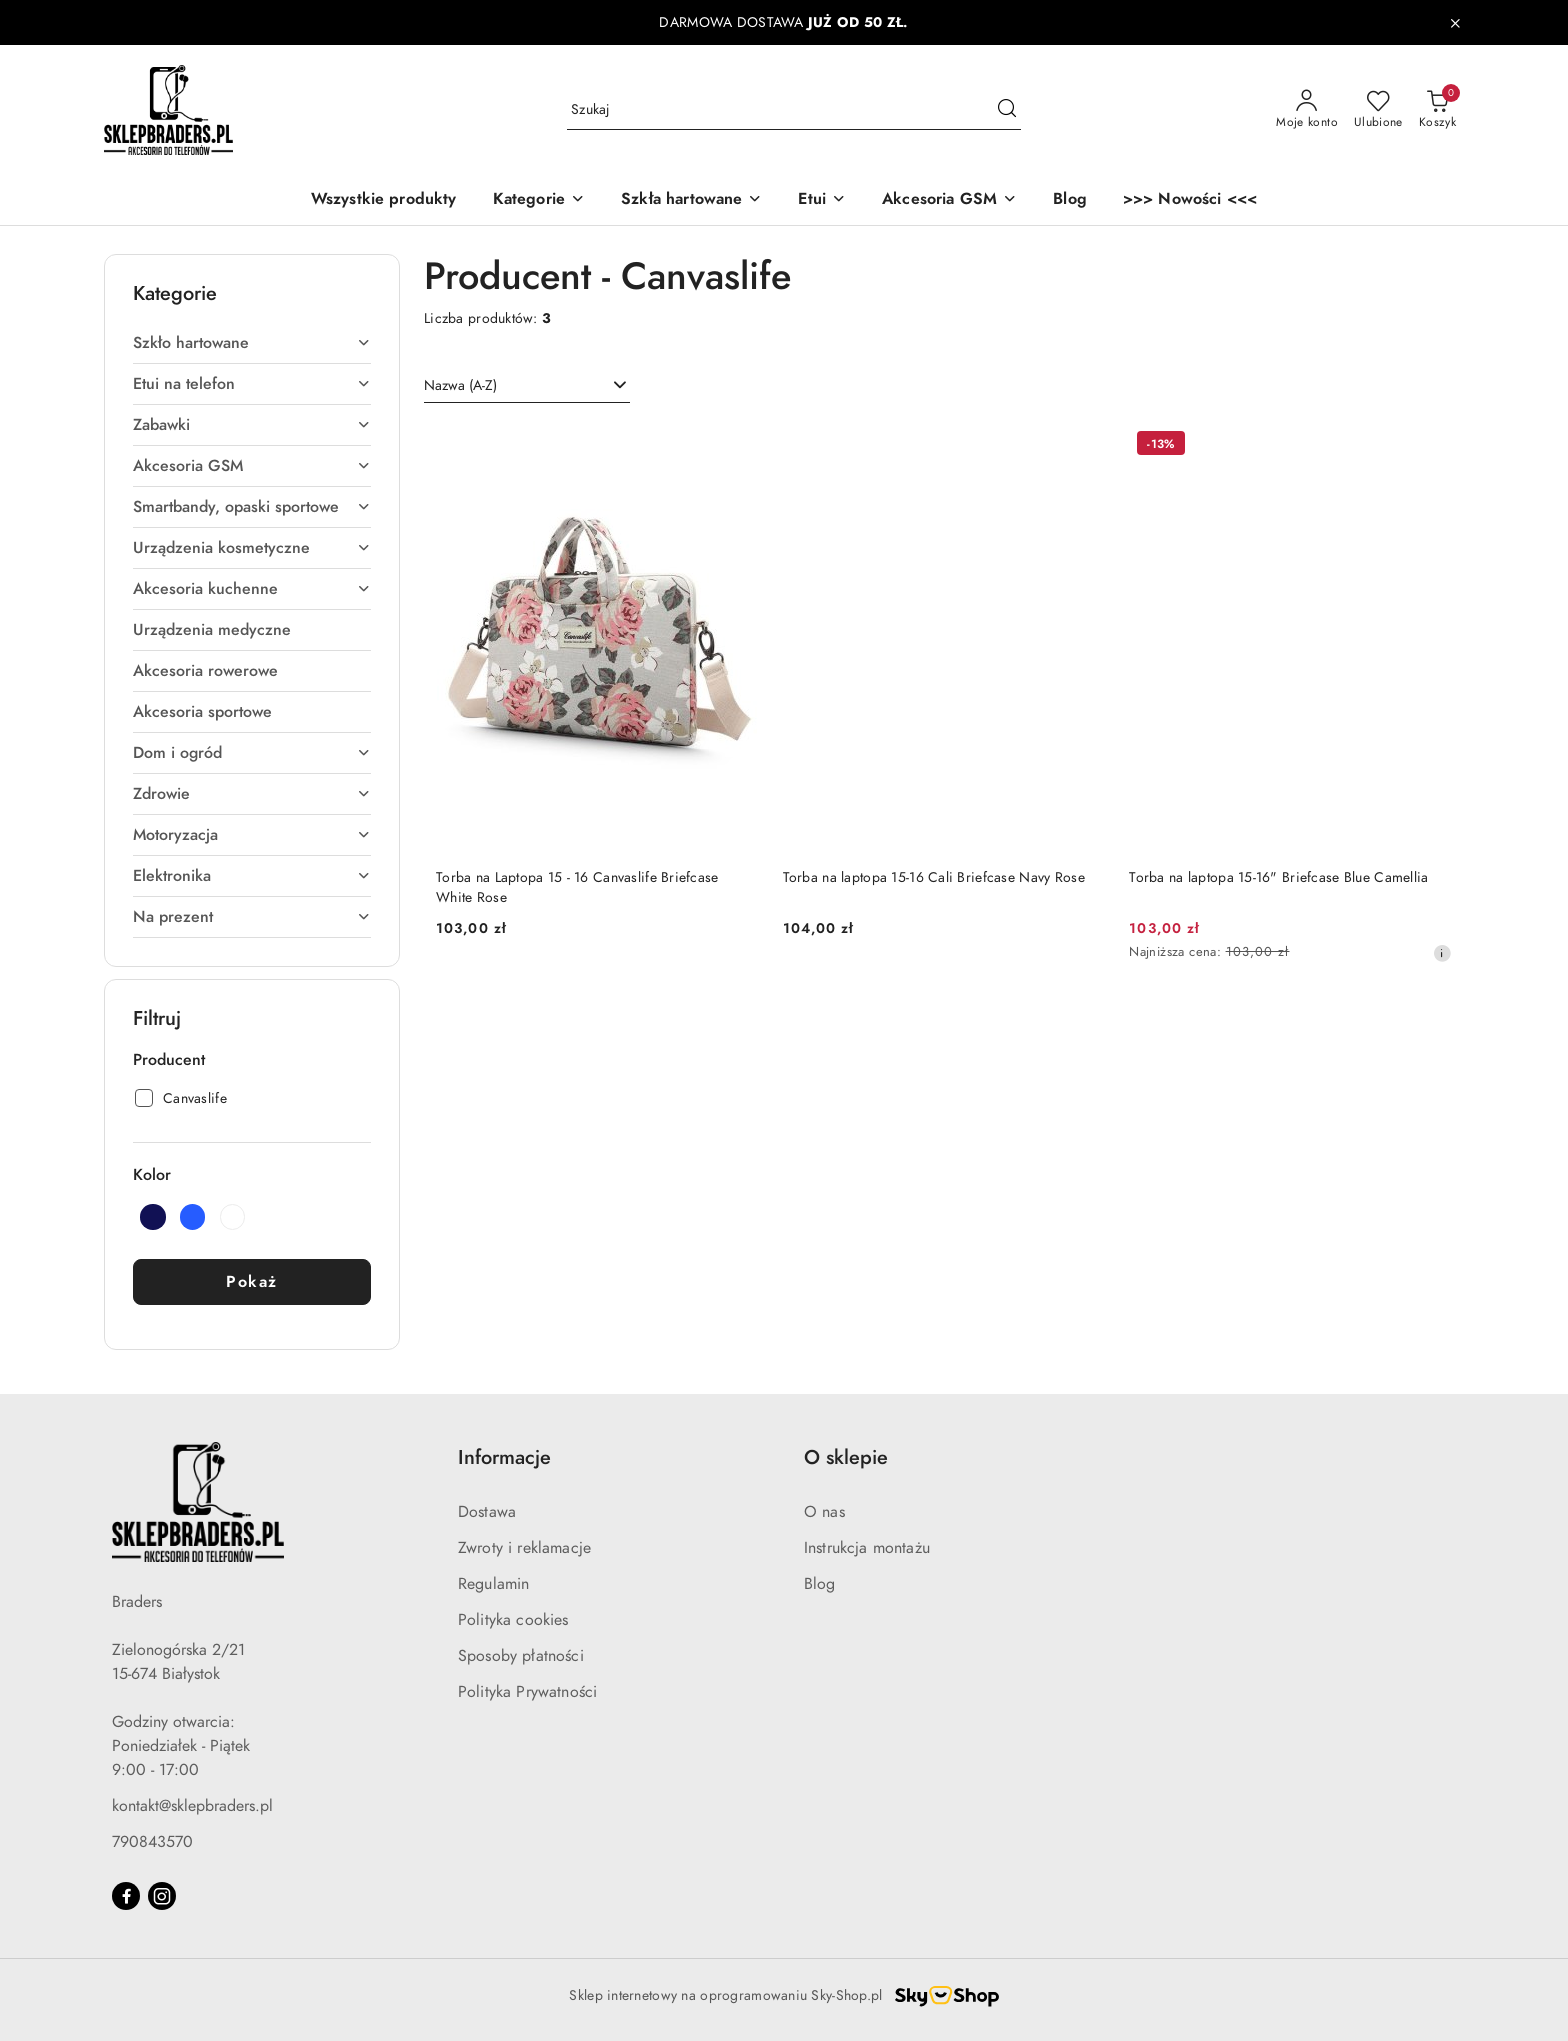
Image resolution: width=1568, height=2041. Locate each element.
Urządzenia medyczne (212, 630)
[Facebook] (126, 1896)
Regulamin (493, 1584)
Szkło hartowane (252, 343)
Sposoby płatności (521, 1656)
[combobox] (527, 386)
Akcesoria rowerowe (205, 671)
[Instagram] (162, 1896)
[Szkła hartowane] (691, 200)
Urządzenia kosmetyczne (252, 548)
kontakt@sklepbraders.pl (192, 1806)
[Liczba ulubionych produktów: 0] (1378, 110)
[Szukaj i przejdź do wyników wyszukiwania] (1007, 110)
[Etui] (822, 200)
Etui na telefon (252, 384)
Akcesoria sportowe (202, 712)
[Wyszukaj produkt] (794, 109)
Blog (820, 1584)
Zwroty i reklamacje (524, 1548)
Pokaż (252, 1282)
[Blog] (1070, 200)
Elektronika (252, 876)
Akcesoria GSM (252, 466)
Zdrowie (252, 794)
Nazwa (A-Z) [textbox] (460, 385)
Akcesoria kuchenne (252, 589)
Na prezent (252, 917)
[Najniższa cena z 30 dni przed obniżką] (1442, 953)
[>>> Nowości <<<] (1190, 200)
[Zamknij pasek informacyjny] (1455, 23)
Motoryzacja (252, 835)
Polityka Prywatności (527, 1692)
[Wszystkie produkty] (384, 200)
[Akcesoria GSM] (949, 200)
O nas (824, 1512)
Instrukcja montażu (867, 1548)
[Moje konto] (1307, 110)
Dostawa (487, 1512)
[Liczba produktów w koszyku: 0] (1437, 110)
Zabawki (252, 425)
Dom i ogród (252, 753)
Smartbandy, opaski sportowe (252, 507)
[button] (539, 200)
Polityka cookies (513, 1620)
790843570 (152, 1842)
